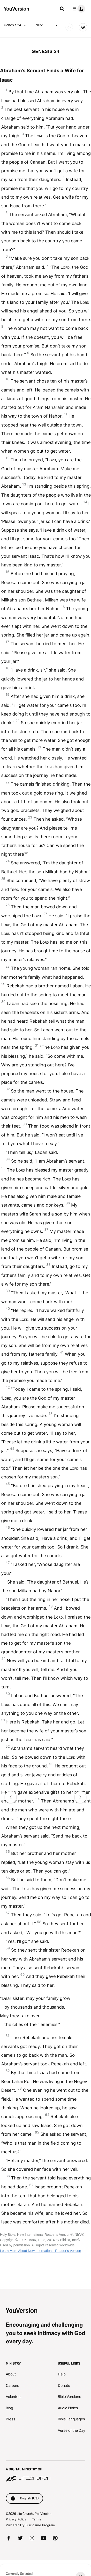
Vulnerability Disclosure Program (30, 2525)
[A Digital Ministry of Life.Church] (45, 2471)
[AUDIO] (69, 27)
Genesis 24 (16, 25)
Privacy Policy (16, 2519)
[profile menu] (78, 9)
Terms (36, 2519)
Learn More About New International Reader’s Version (40, 2251)
